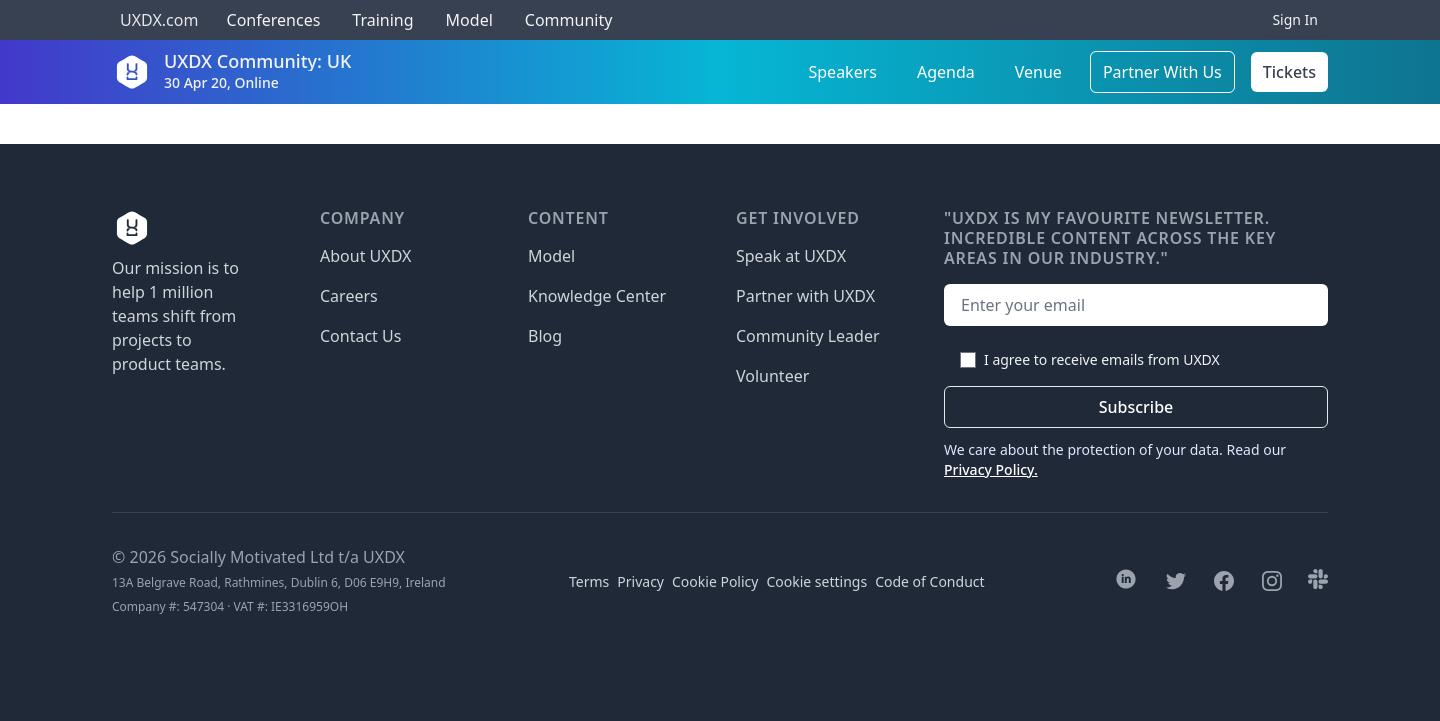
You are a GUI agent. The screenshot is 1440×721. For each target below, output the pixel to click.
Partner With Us (1162, 72)
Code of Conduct (929, 581)
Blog (545, 336)
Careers (349, 296)
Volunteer (772, 376)
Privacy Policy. (991, 469)
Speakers (843, 72)
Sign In (1295, 19)
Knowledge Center (597, 296)
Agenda (946, 72)
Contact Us (360, 336)
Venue (1038, 72)
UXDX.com (159, 20)
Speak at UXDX (791, 256)
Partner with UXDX (805, 296)
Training (382, 20)
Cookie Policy (715, 581)
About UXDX (365, 256)
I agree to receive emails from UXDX (1102, 359)
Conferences (271, 20)
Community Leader (808, 336)
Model (469, 20)
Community (569, 20)
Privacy (640, 581)
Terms (589, 581)
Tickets (1289, 72)
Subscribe (1136, 407)
